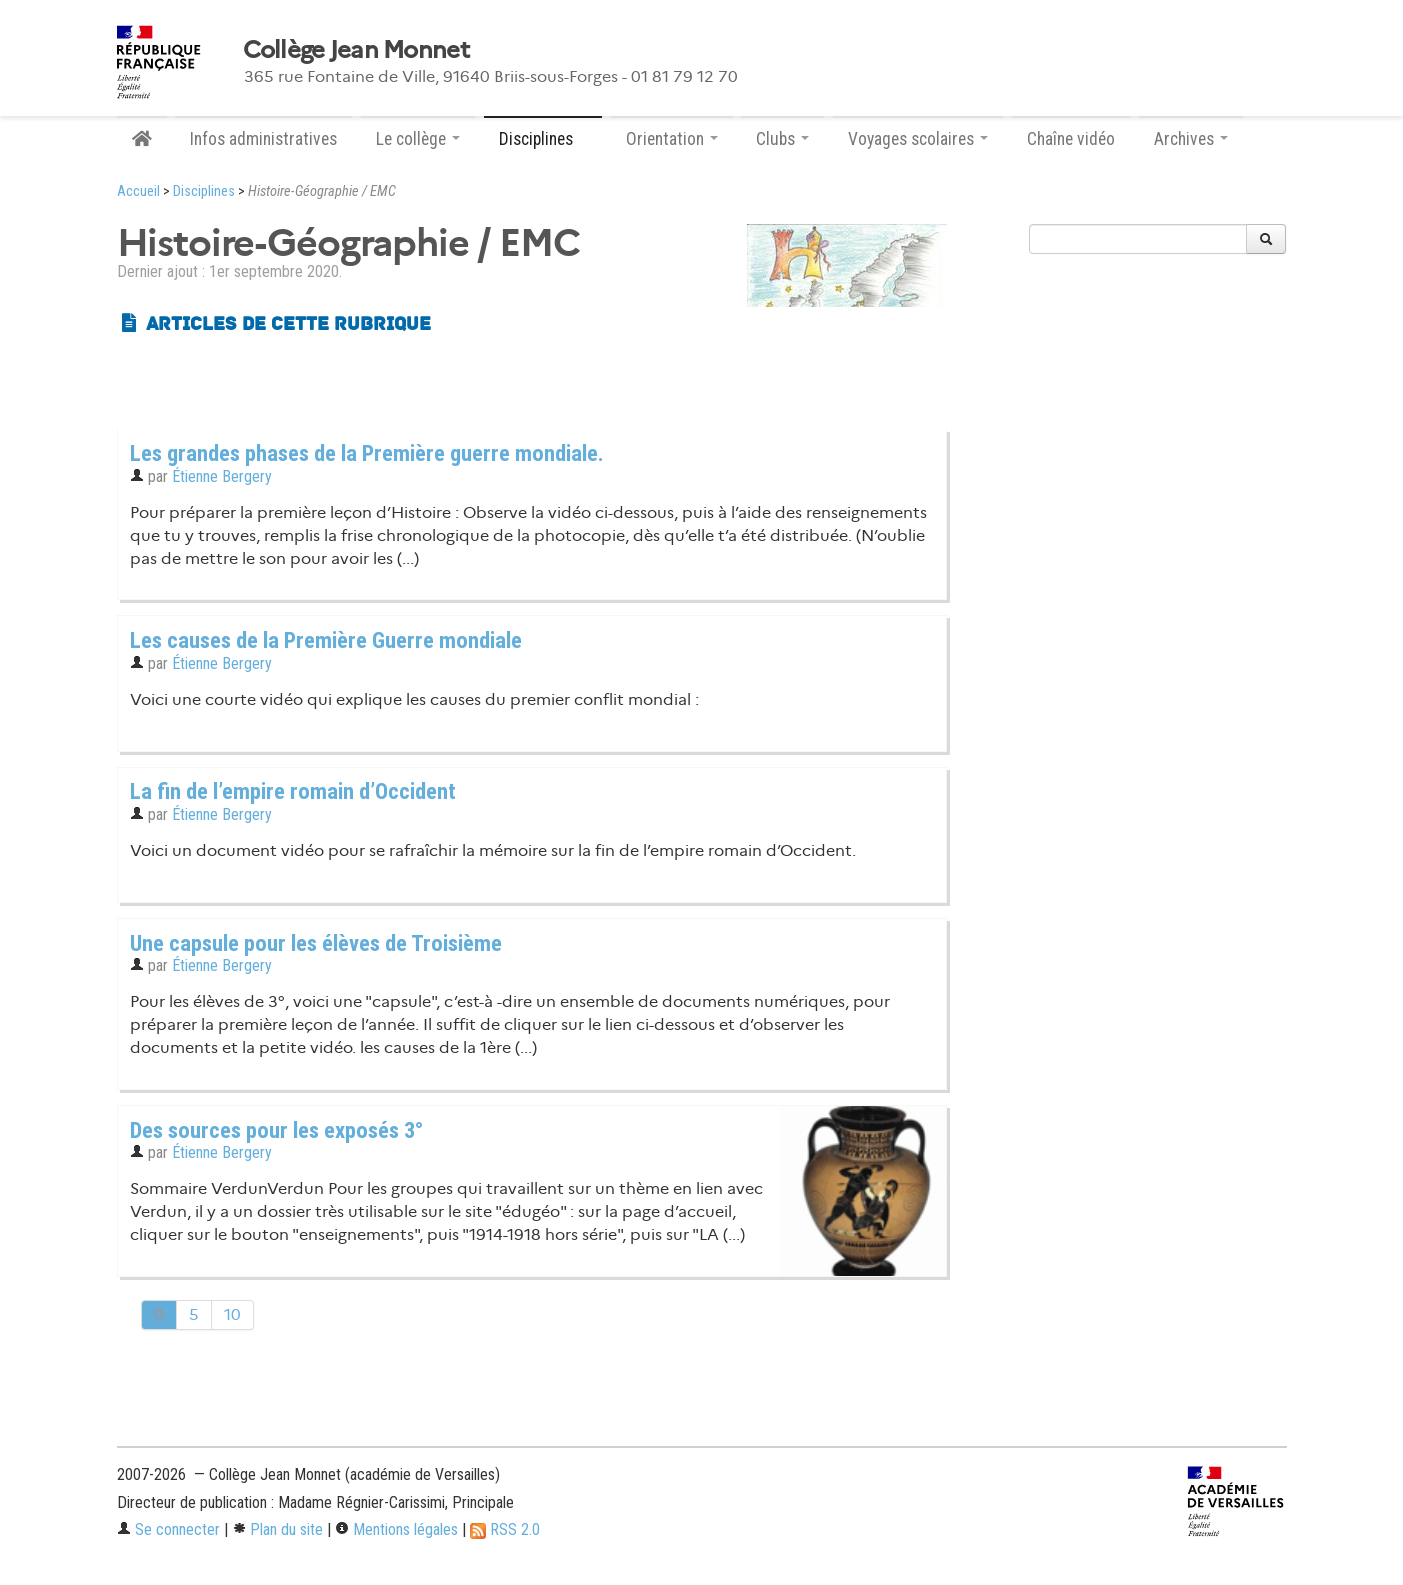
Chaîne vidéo (1071, 139)
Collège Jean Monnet (356, 50)
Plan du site (277, 1529)
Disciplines (204, 191)
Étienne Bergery (222, 476)
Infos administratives (263, 139)
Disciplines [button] (543, 139)
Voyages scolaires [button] (918, 139)
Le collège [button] (418, 139)
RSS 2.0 (505, 1529)
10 (232, 1314)
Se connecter (168, 1529)
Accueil (138, 191)
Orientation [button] (672, 139)
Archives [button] (1191, 139)
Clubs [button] (782, 139)
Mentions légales (396, 1529)
